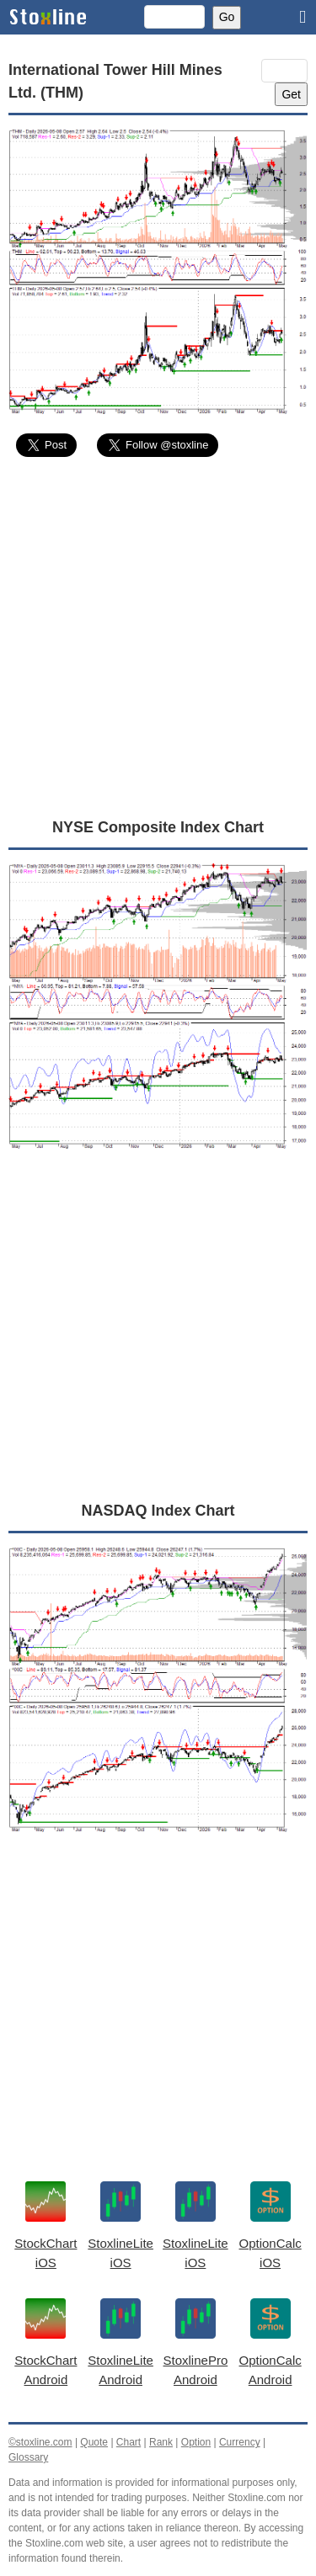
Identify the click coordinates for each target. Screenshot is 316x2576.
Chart (128, 2442)
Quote (94, 2442)
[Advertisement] (158, 636)
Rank (161, 2442)
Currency (239, 2442)
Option (196, 2442)
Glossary (28, 2457)
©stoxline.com (40, 2442)
